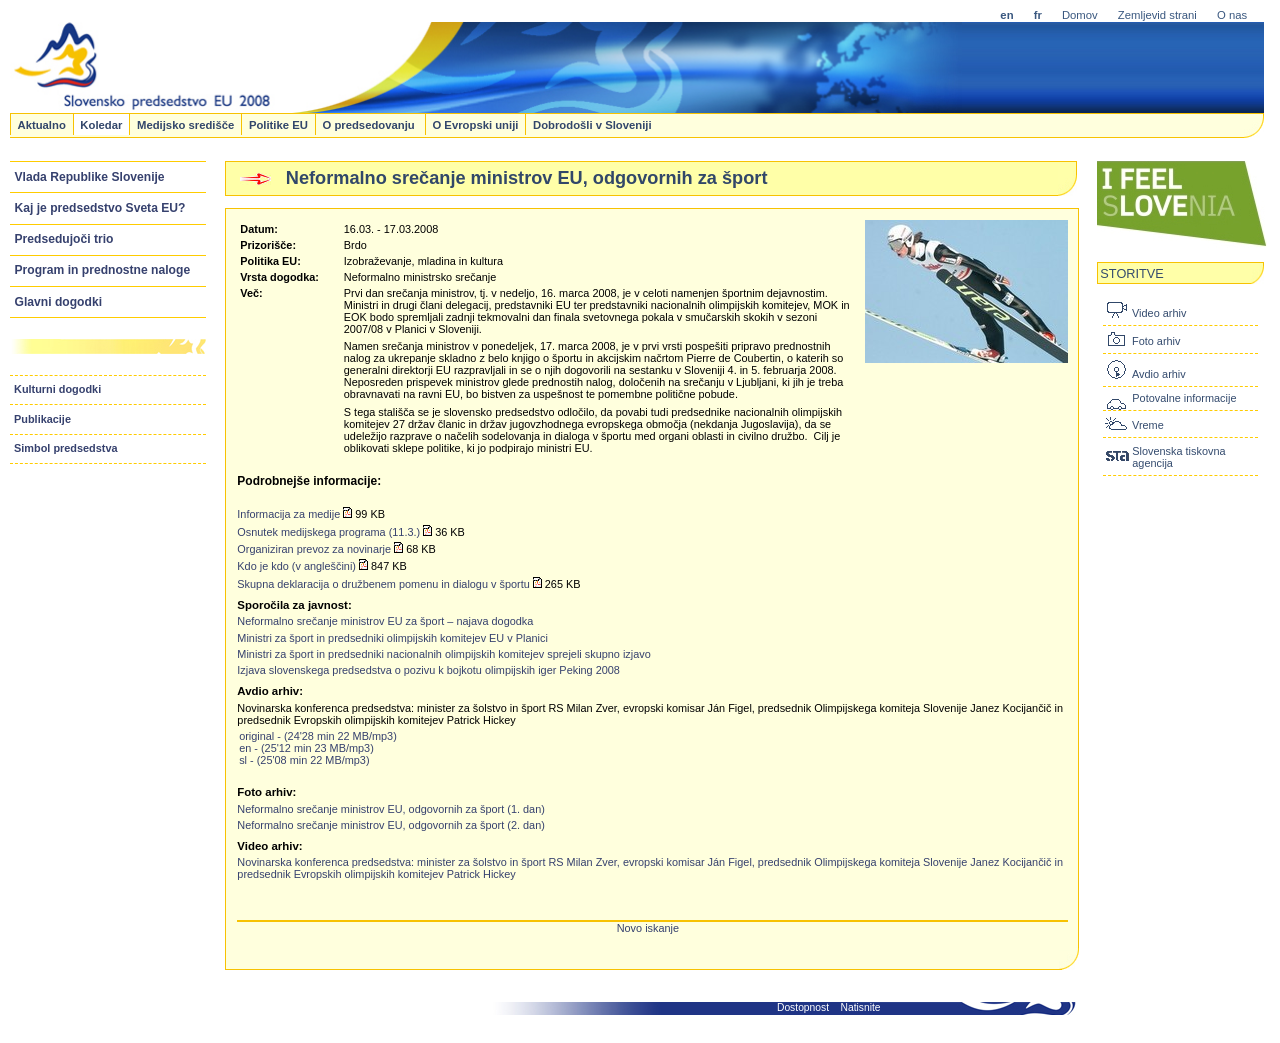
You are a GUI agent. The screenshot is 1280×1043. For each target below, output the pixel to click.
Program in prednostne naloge (103, 270)
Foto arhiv (1156, 341)
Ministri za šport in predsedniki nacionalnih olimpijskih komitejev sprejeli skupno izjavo (443, 654)
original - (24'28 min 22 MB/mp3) (318, 736)
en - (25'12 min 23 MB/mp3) (306, 748)
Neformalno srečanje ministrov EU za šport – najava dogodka (385, 621)
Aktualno (41, 124)
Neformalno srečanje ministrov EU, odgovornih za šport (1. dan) (391, 809)
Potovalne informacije (1184, 398)
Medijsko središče (185, 124)
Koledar (101, 124)
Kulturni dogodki (57, 389)
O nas (1232, 15)
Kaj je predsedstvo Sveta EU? (100, 208)
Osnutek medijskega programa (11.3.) (328, 532)
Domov (1080, 15)
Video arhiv (1159, 313)
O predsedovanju (369, 124)
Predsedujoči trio (64, 239)
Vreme (1148, 425)
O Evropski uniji (475, 124)
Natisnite (861, 1007)
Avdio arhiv (1159, 374)
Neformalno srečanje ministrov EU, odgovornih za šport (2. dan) (391, 825)
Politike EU (278, 124)
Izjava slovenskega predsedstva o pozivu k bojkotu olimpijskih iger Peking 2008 (428, 670)
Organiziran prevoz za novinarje (314, 549)
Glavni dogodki (58, 302)
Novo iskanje (648, 928)
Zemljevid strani (1157, 15)
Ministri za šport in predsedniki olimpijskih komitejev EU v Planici (392, 638)
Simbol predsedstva (66, 448)
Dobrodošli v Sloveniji (592, 124)
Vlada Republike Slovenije (90, 177)
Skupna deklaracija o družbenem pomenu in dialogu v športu (383, 584)
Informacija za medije (288, 514)
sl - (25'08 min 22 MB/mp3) (304, 760)
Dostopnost (803, 1007)
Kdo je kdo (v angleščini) (296, 566)
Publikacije (42, 419)
